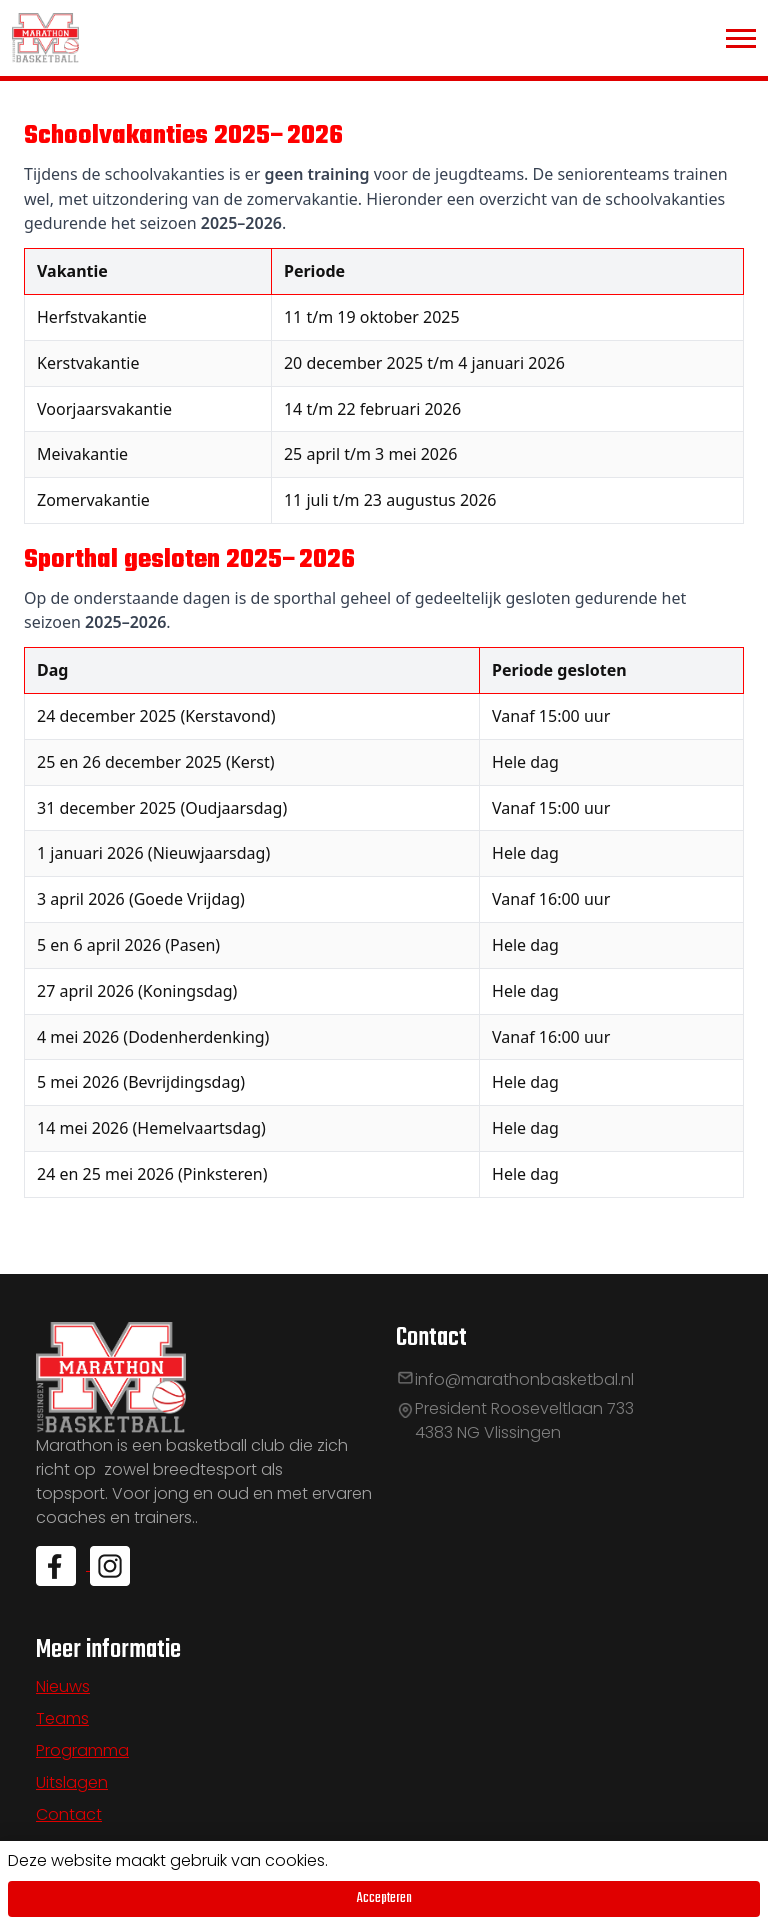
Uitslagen (72, 1782)
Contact (69, 1814)
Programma (82, 1750)
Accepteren (384, 1898)
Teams (62, 1718)
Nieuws (63, 1686)
